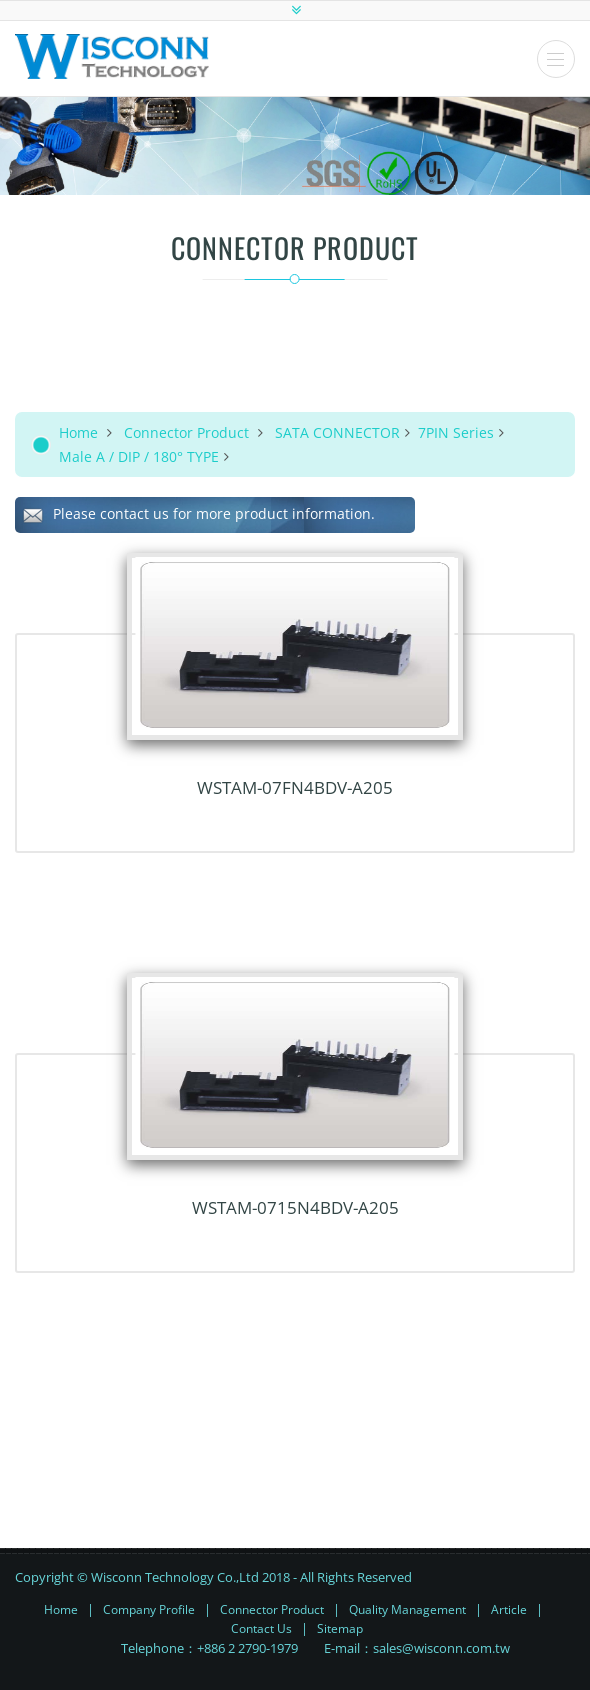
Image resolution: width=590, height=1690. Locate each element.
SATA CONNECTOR (337, 432)
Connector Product (186, 432)
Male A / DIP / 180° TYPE (139, 456)
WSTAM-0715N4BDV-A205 (295, 1207)
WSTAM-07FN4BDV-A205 (295, 787)
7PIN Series (456, 432)
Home (78, 432)
